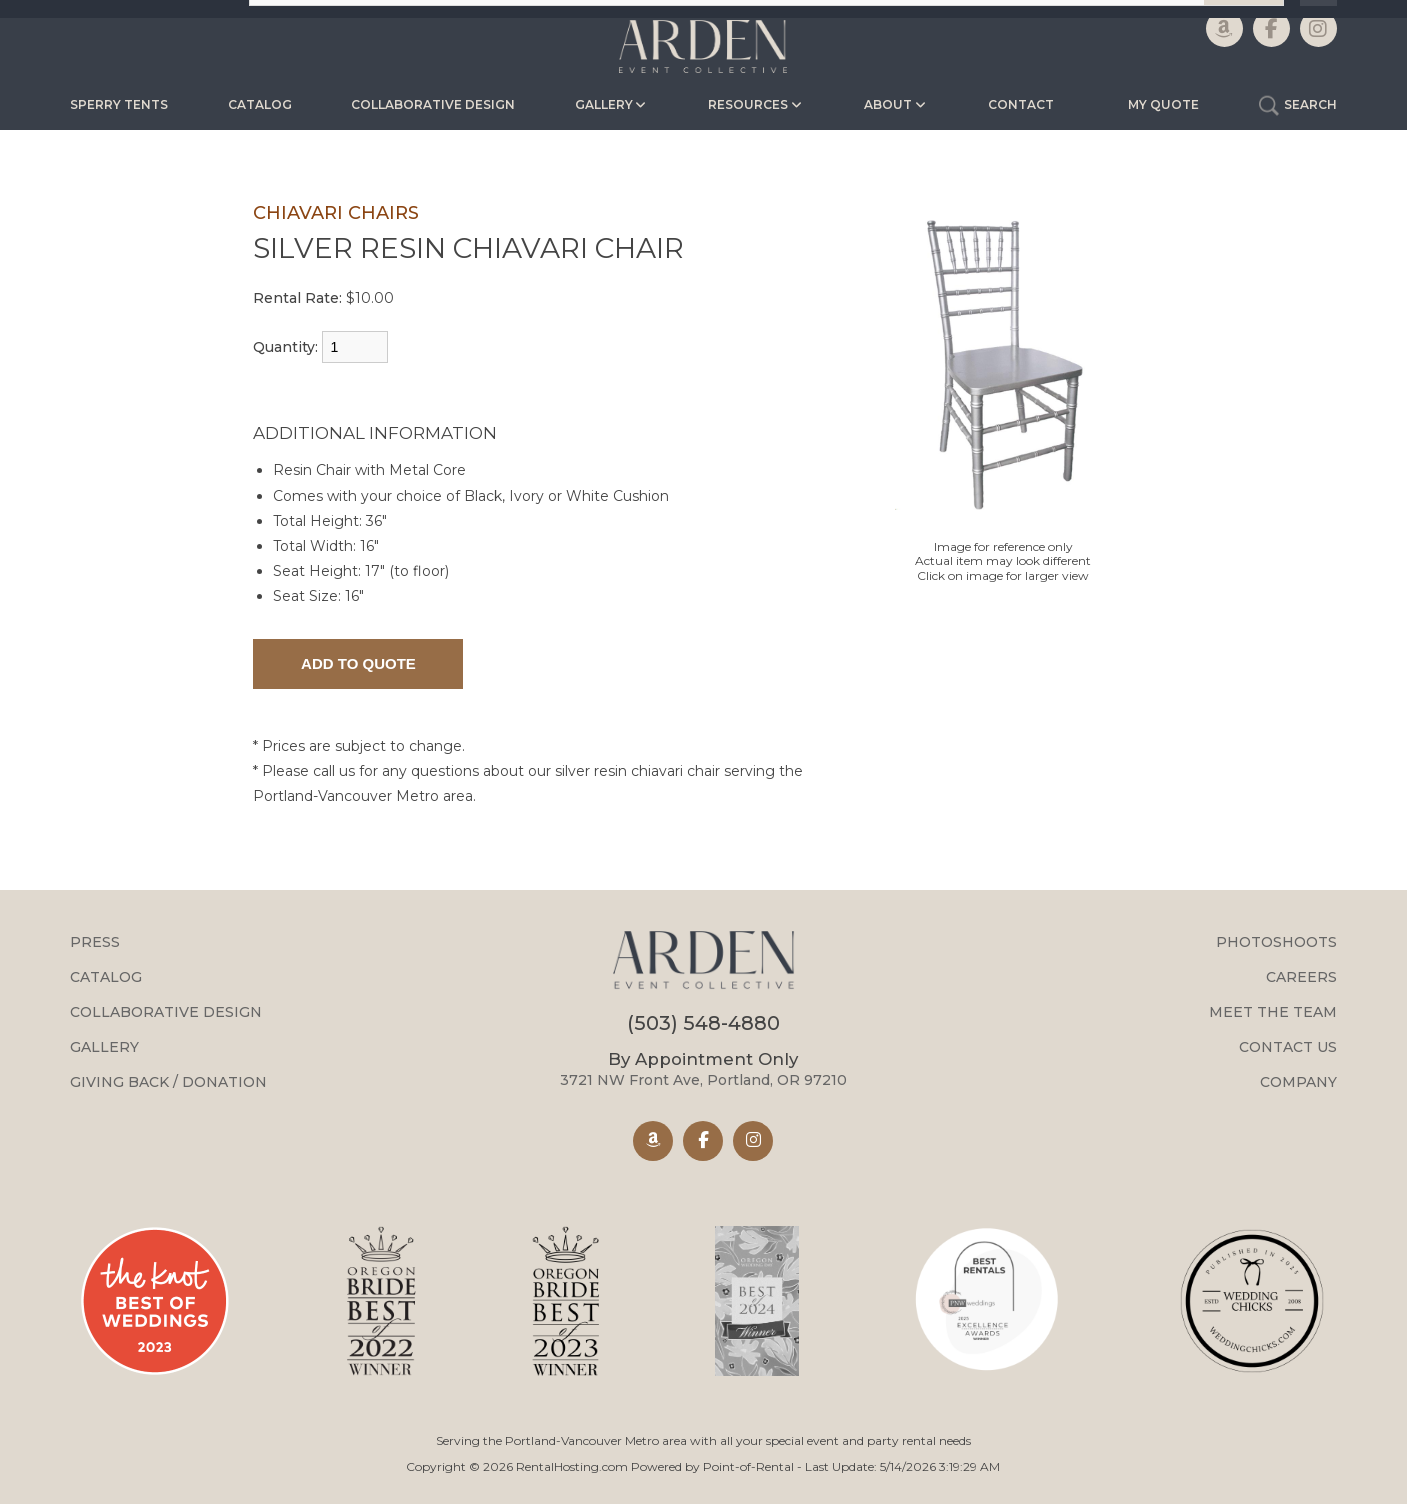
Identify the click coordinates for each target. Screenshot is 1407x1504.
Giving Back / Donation (168, 1082)
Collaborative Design (433, 104)
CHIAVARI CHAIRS (336, 213)
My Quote (1163, 104)
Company (1298, 1082)
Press (95, 942)
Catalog (260, 104)
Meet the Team (1273, 1012)
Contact (1021, 104)
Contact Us (1288, 1047)
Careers (1301, 977)
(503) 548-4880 (703, 1023)
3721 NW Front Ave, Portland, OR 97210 (703, 1069)
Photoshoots (1276, 942)
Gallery (104, 1047)
